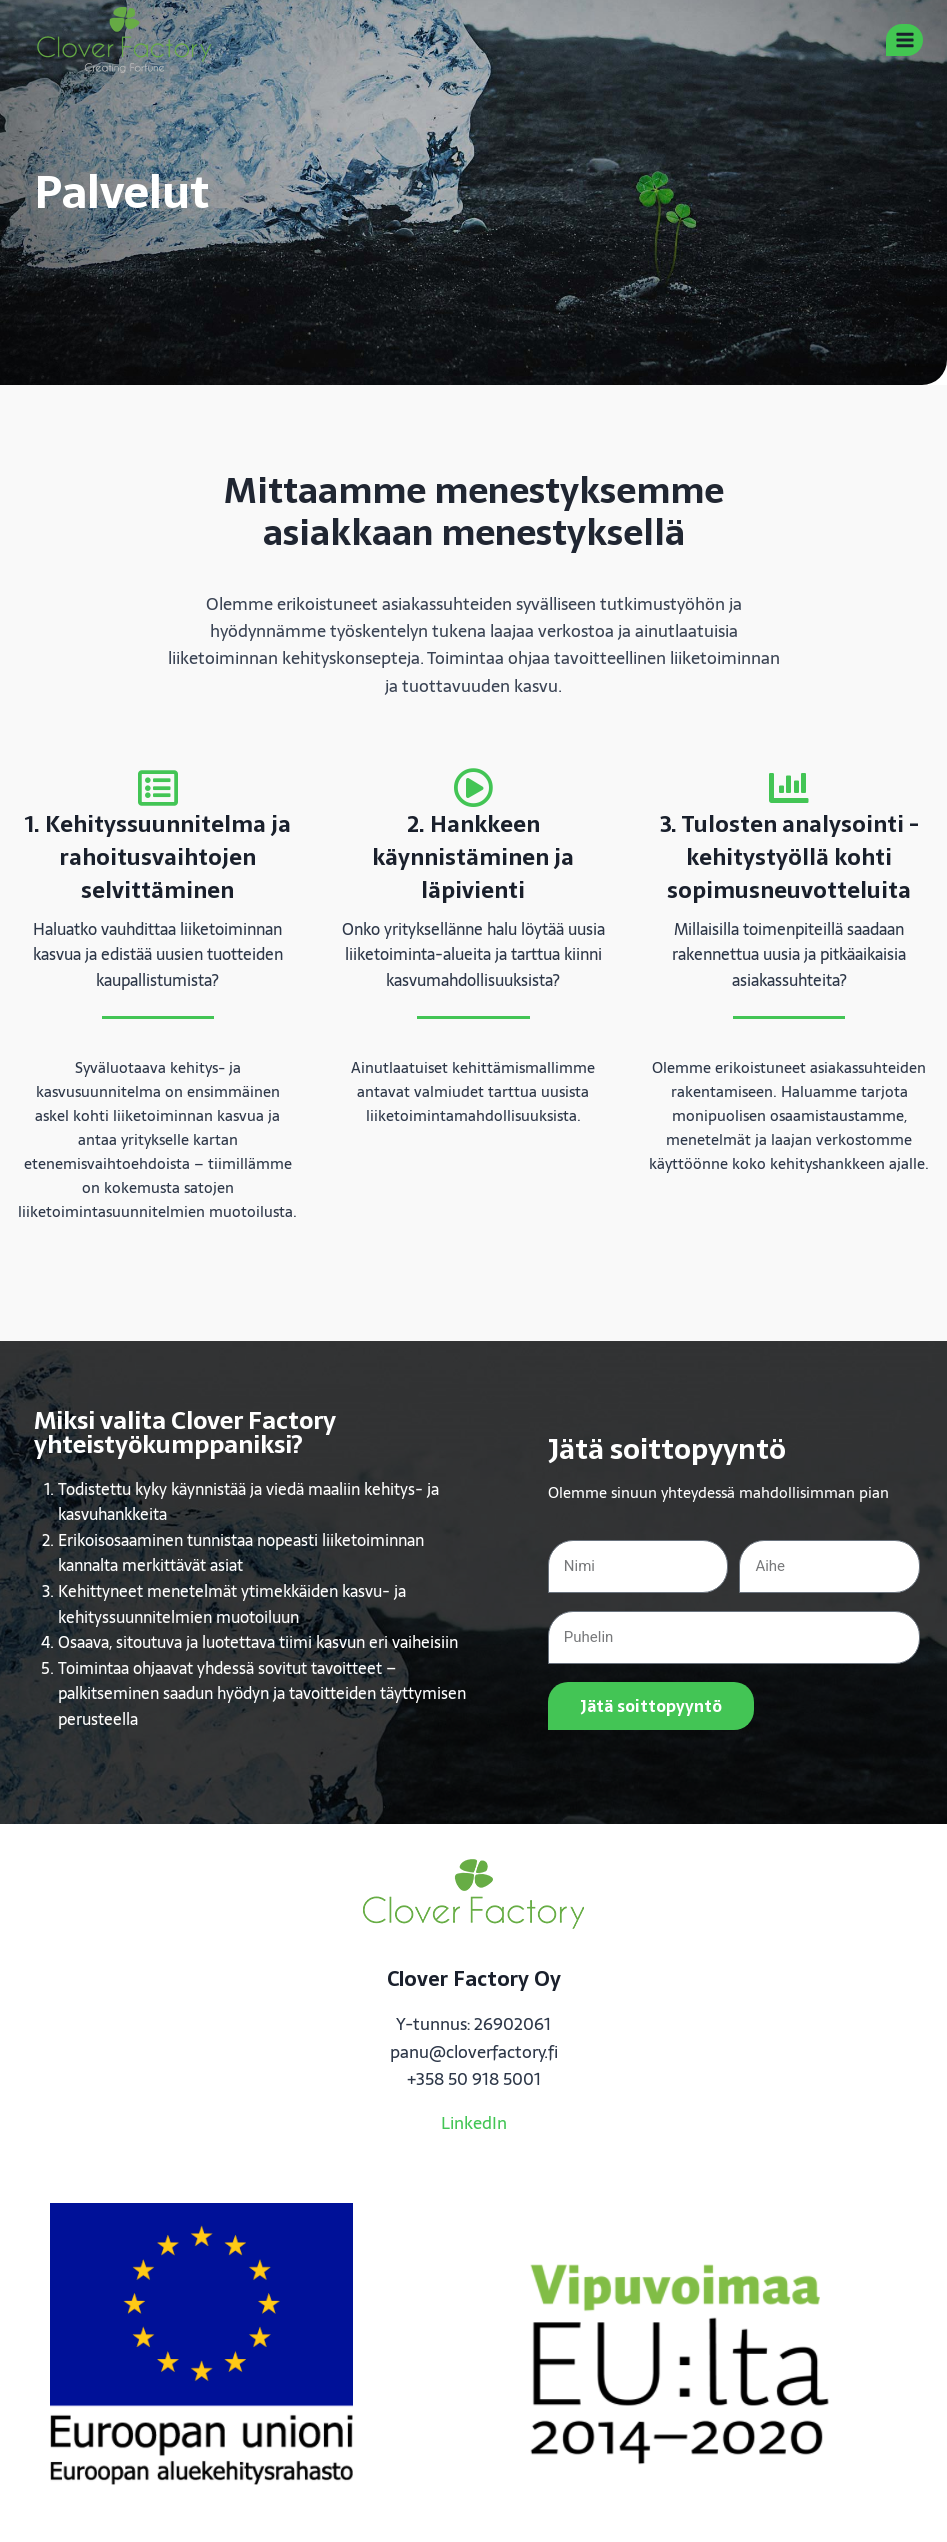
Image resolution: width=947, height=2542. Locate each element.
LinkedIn (474, 2123)
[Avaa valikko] (904, 39)
